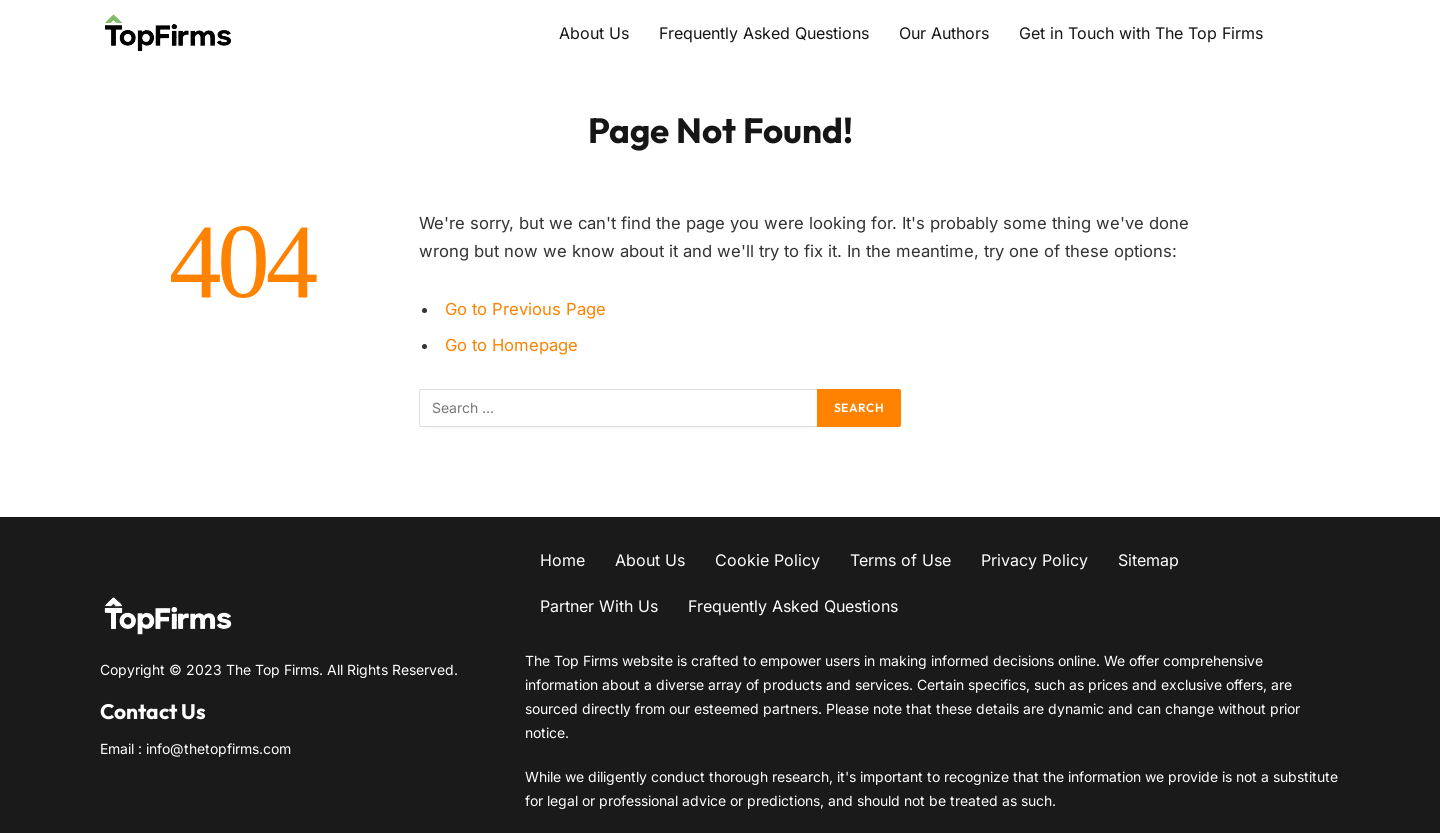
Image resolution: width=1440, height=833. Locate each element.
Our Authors (944, 33)
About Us (594, 33)
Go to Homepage (511, 345)
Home (562, 560)
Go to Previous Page (525, 309)
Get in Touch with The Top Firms (1141, 33)
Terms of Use (900, 560)
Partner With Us (599, 606)
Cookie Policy (767, 560)
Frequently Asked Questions (764, 33)
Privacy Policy (1034, 560)
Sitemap (1148, 560)
